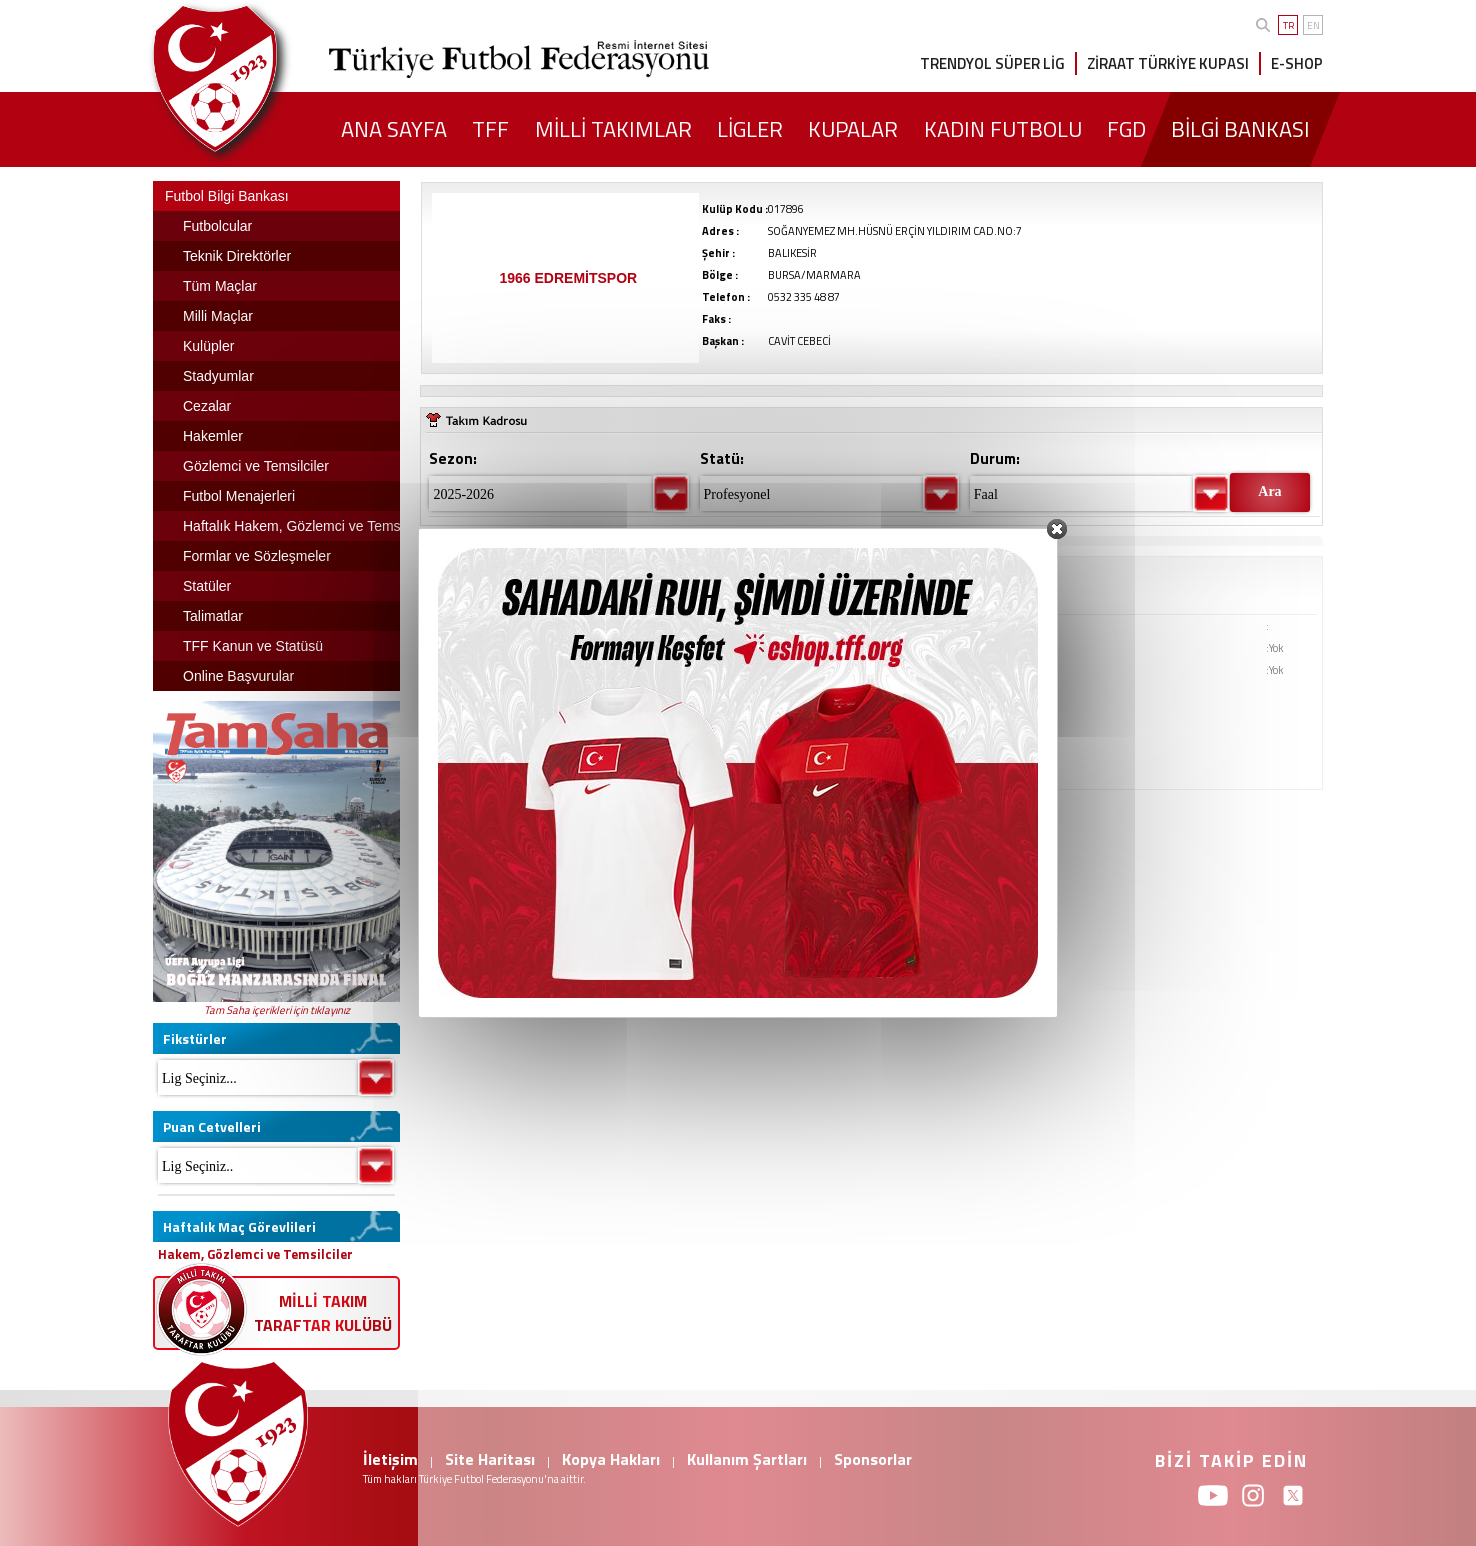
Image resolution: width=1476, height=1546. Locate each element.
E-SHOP (1297, 63)
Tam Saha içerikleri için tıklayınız (277, 1010)
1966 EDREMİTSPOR (568, 278)
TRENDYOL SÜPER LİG (992, 63)
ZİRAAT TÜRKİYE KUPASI (1168, 63)
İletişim (390, 1459)
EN (1313, 25)
